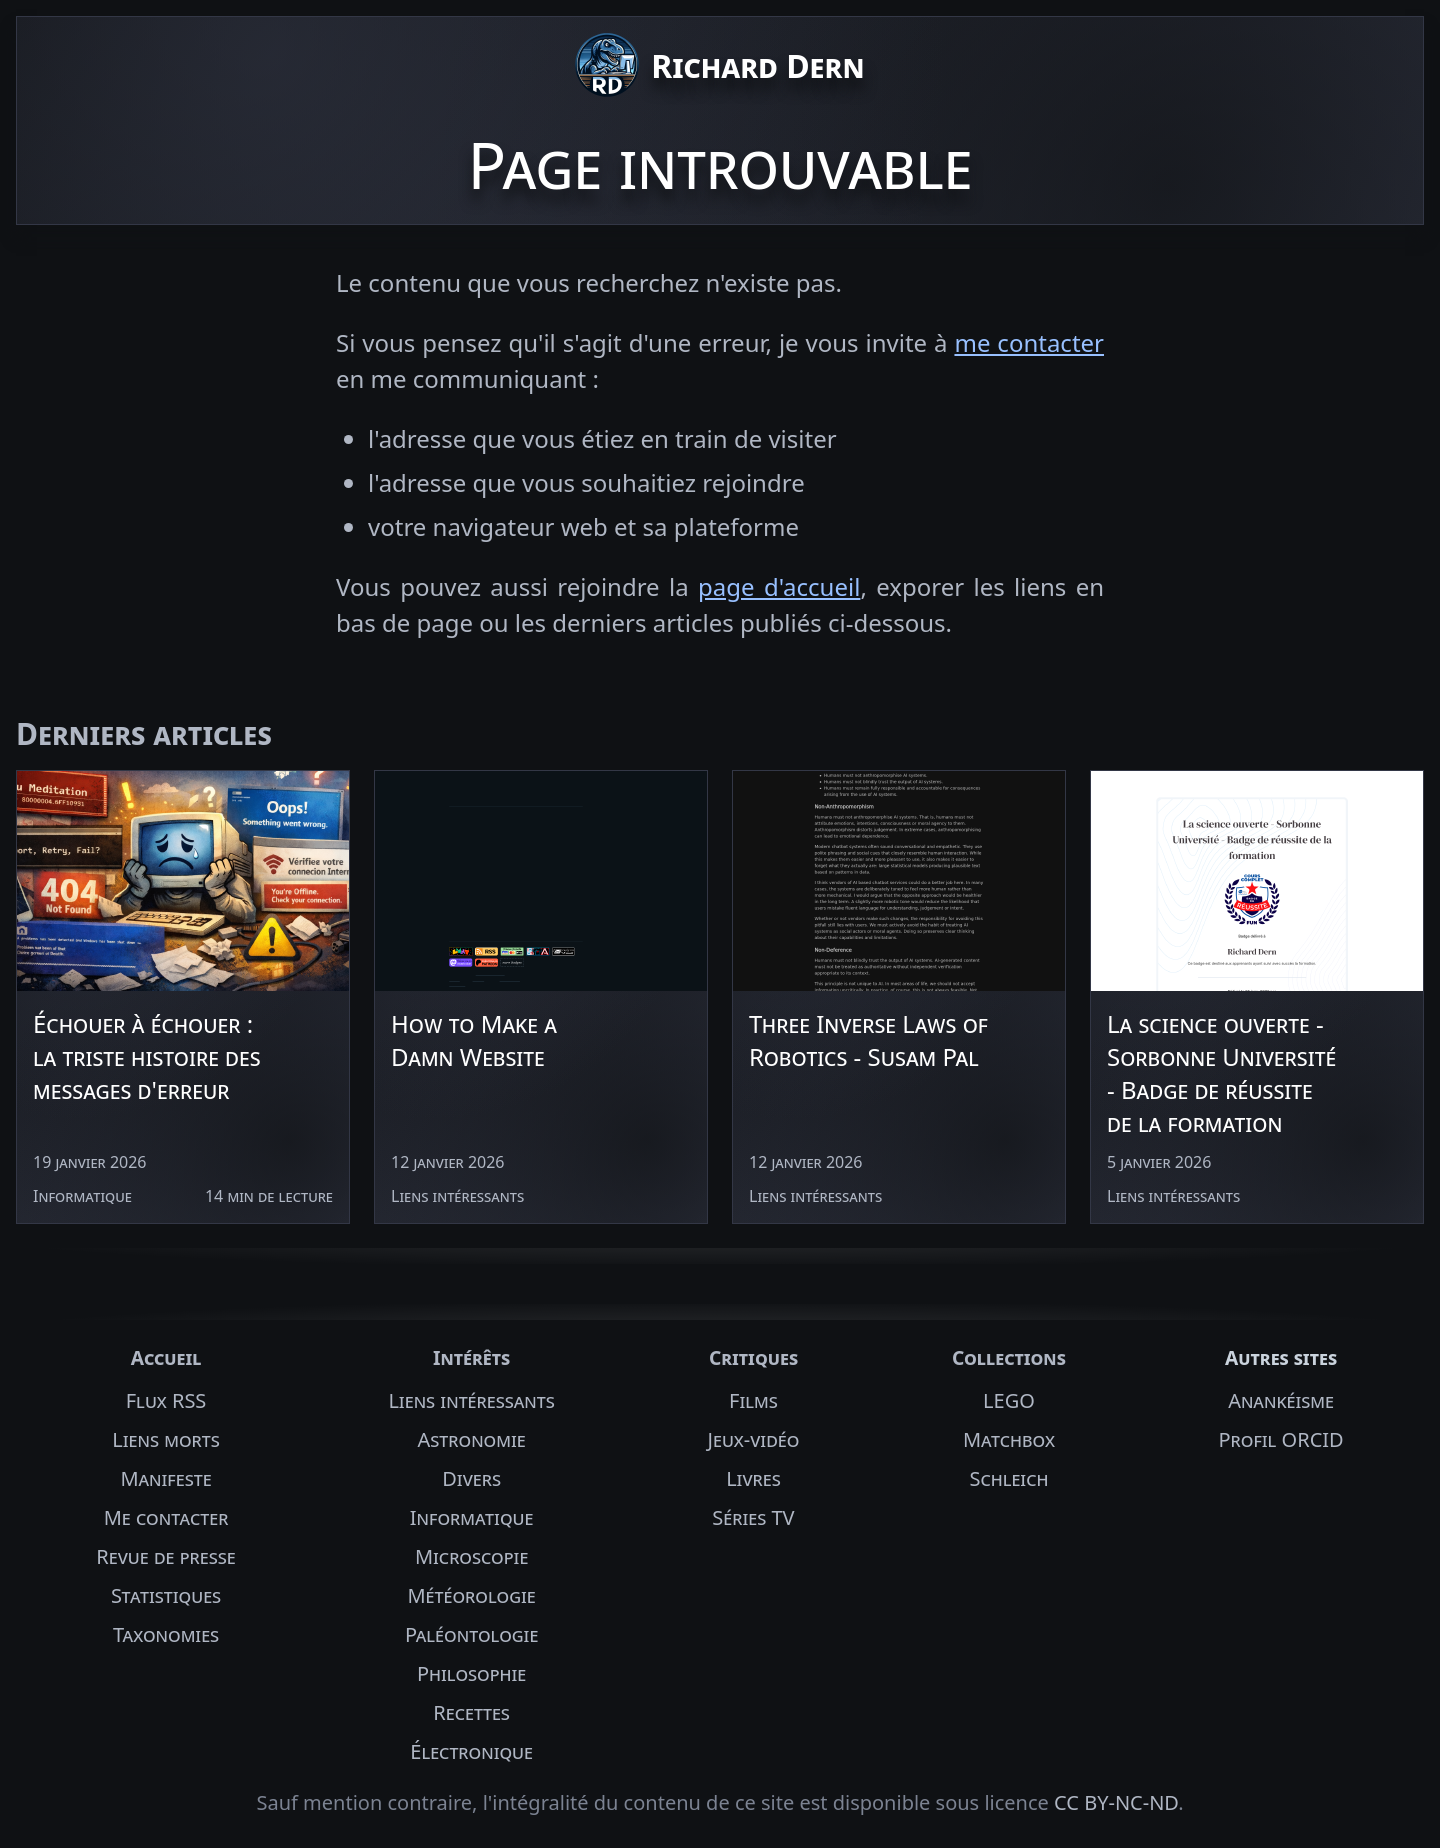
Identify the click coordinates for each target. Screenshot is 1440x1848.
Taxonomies (166, 1634)
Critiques (753, 1357)
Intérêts (471, 1357)
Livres (753, 1478)
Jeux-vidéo (754, 1439)
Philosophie (471, 1673)
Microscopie (471, 1556)
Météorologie (471, 1595)
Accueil (166, 1357)
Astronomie (472, 1439)
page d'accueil (779, 586)
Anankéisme (1281, 1400)
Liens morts (166, 1439)
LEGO (1009, 1400)
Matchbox (1009, 1439)
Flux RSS (166, 1400)
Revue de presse (165, 1556)
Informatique (472, 1517)
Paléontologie (472, 1634)
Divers (471, 1478)
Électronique (471, 1751)
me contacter (1029, 342)
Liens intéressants (471, 1400)
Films (753, 1400)
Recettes (471, 1712)
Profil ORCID (1280, 1439)
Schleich (1008, 1478)
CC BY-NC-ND (1116, 1802)
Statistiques (166, 1595)
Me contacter (166, 1517)
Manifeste (165, 1478)
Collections (1009, 1357)
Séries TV (753, 1517)
